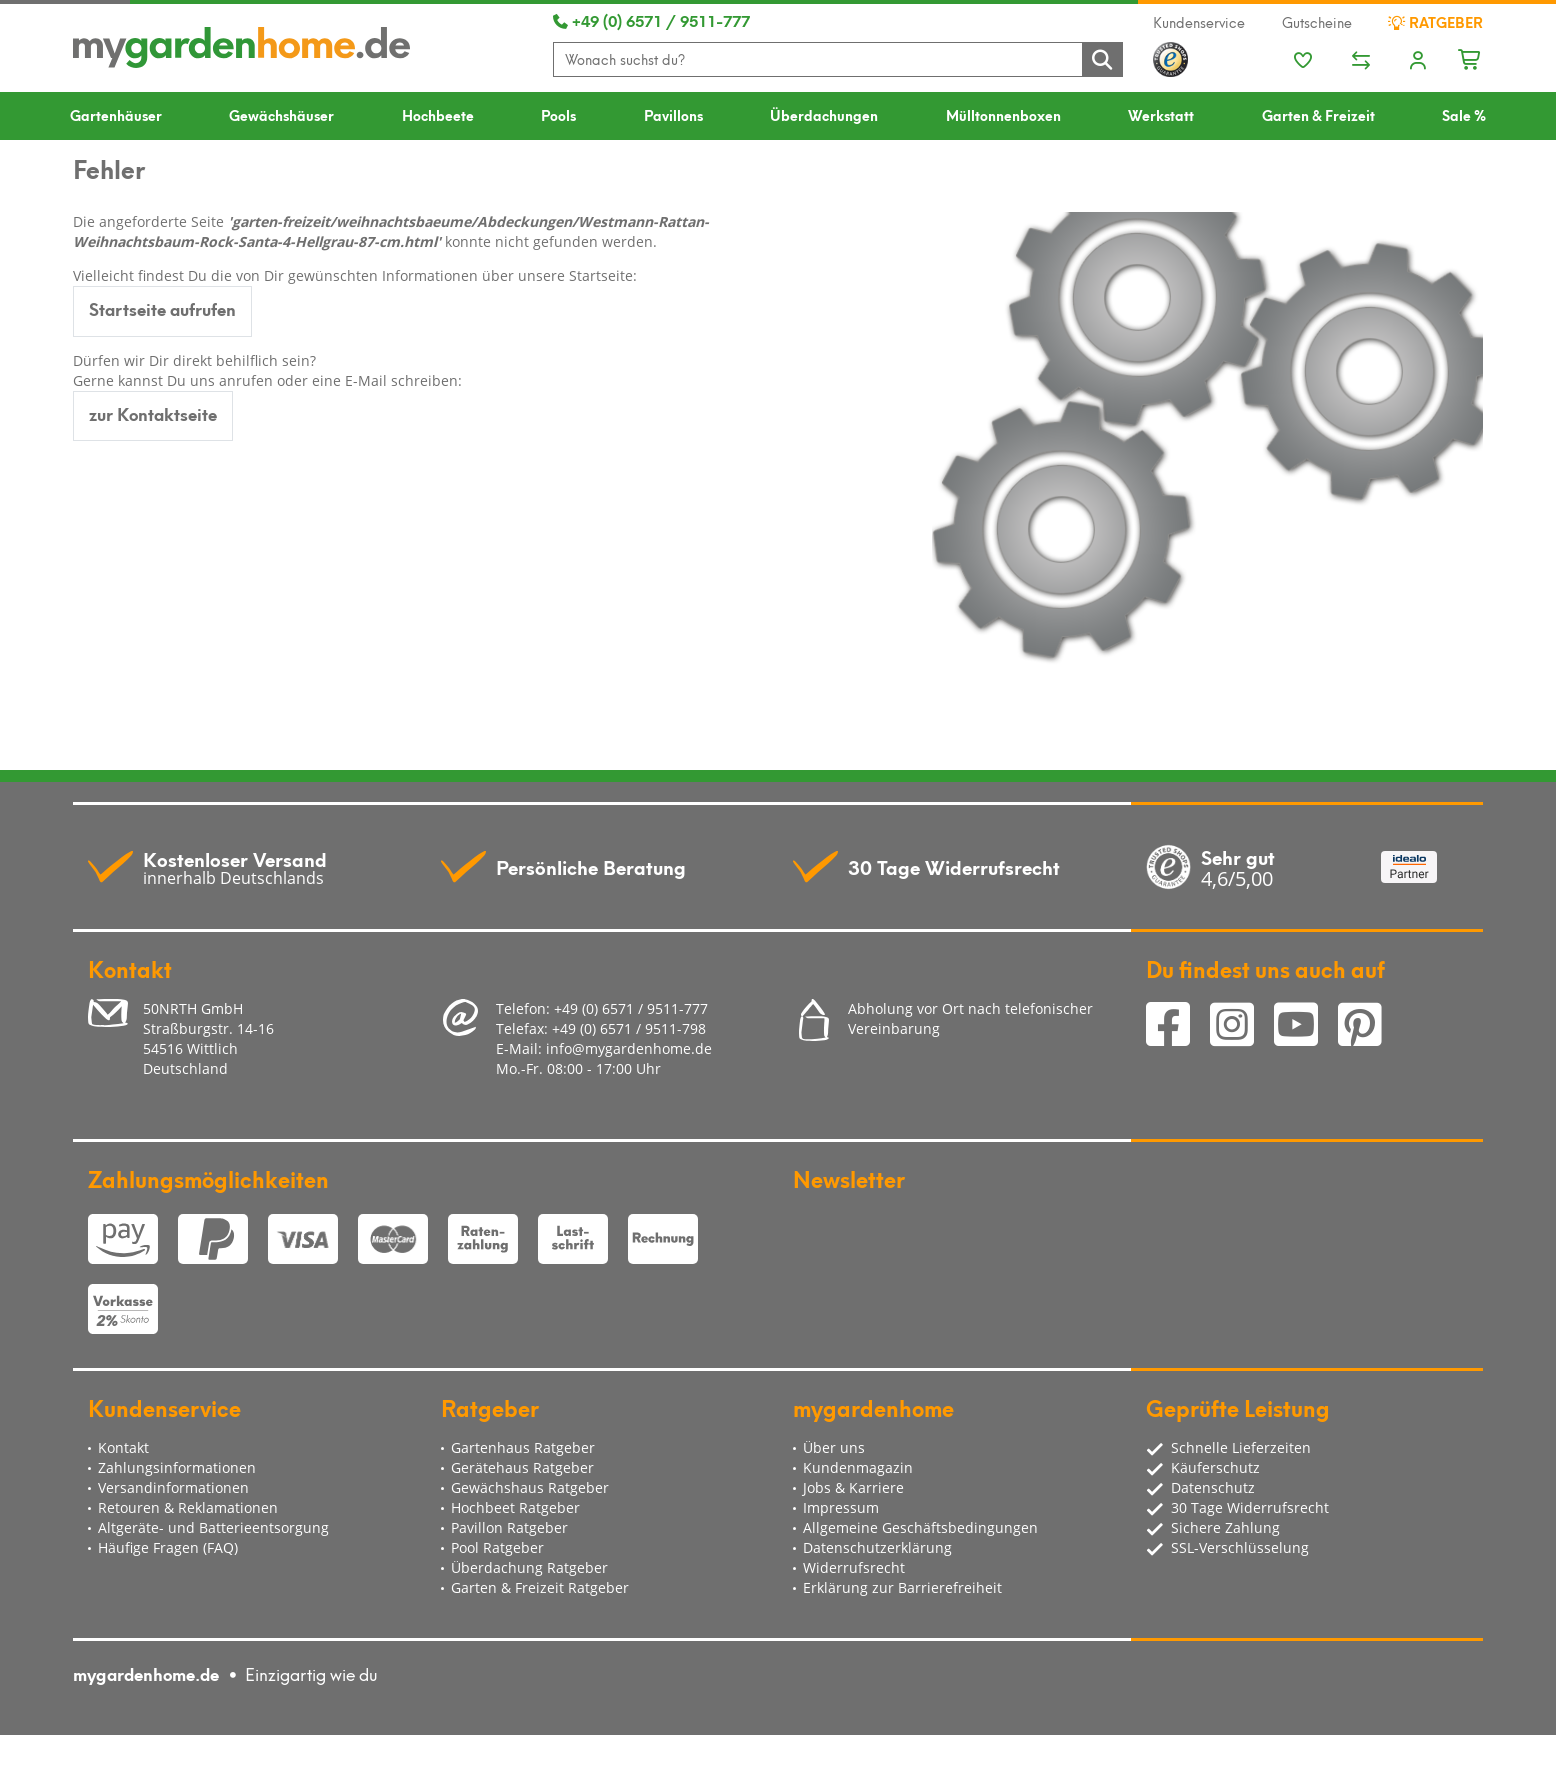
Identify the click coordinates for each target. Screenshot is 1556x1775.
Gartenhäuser (116, 114)
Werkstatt (1161, 114)
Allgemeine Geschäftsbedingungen (920, 1527)
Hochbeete (438, 114)
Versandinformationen (173, 1487)
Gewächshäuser (281, 114)
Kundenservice (1199, 22)
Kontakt (123, 1447)
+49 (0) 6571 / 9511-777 (651, 20)
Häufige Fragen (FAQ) (168, 1547)
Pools (558, 114)
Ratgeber (1435, 22)
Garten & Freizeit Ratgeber (540, 1587)
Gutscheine (1317, 22)
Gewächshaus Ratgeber (530, 1487)
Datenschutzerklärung (877, 1547)
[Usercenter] (1418, 62)
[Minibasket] (1470, 57)
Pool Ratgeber (497, 1547)
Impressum (841, 1507)
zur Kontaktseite (153, 413)
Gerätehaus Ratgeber (522, 1467)
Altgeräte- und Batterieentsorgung (213, 1527)
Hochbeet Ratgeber (515, 1507)
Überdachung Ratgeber (529, 1567)
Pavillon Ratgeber (509, 1527)
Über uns (834, 1447)
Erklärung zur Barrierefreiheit (902, 1587)
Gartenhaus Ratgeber (523, 1447)
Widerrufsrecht (854, 1567)
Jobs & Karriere (853, 1487)
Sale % (1464, 114)
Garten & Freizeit (1318, 114)
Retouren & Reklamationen (188, 1507)
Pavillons (673, 114)
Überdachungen (824, 114)
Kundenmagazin (858, 1467)
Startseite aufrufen (162, 308)
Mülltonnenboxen (1003, 114)
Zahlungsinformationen (177, 1467)
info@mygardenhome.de (629, 1048)
